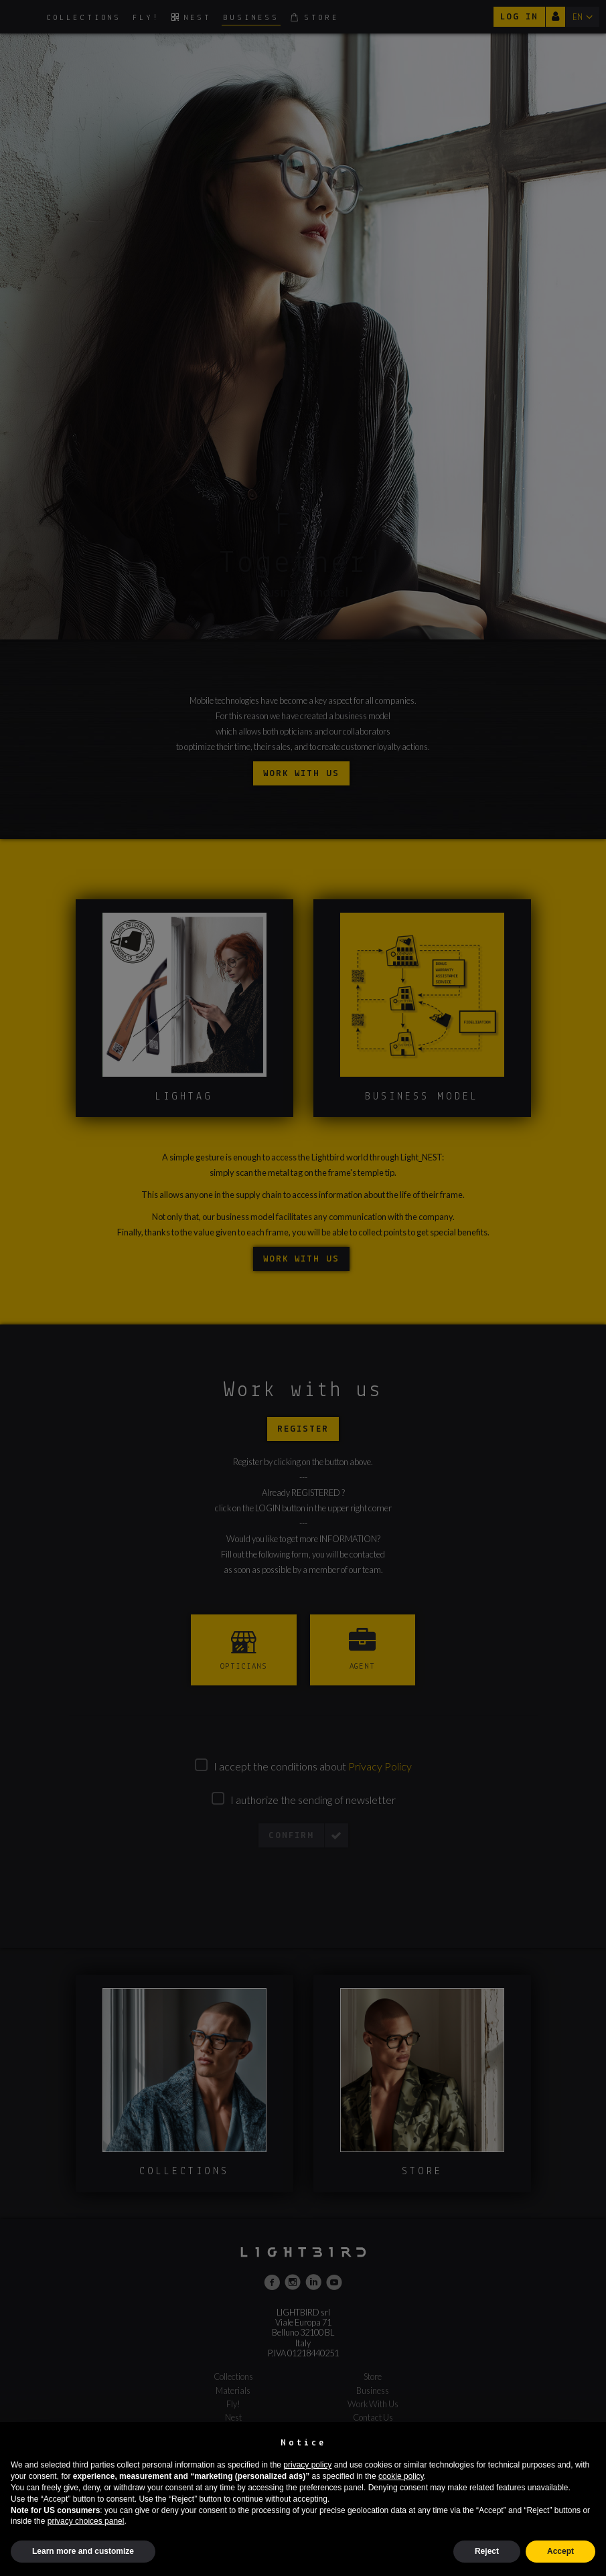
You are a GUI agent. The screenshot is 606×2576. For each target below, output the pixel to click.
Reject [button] (487, 2551)
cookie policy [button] (401, 2476)
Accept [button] (560, 2551)
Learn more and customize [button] (83, 2551)
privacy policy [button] (307, 2465)
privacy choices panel (86, 2521)
